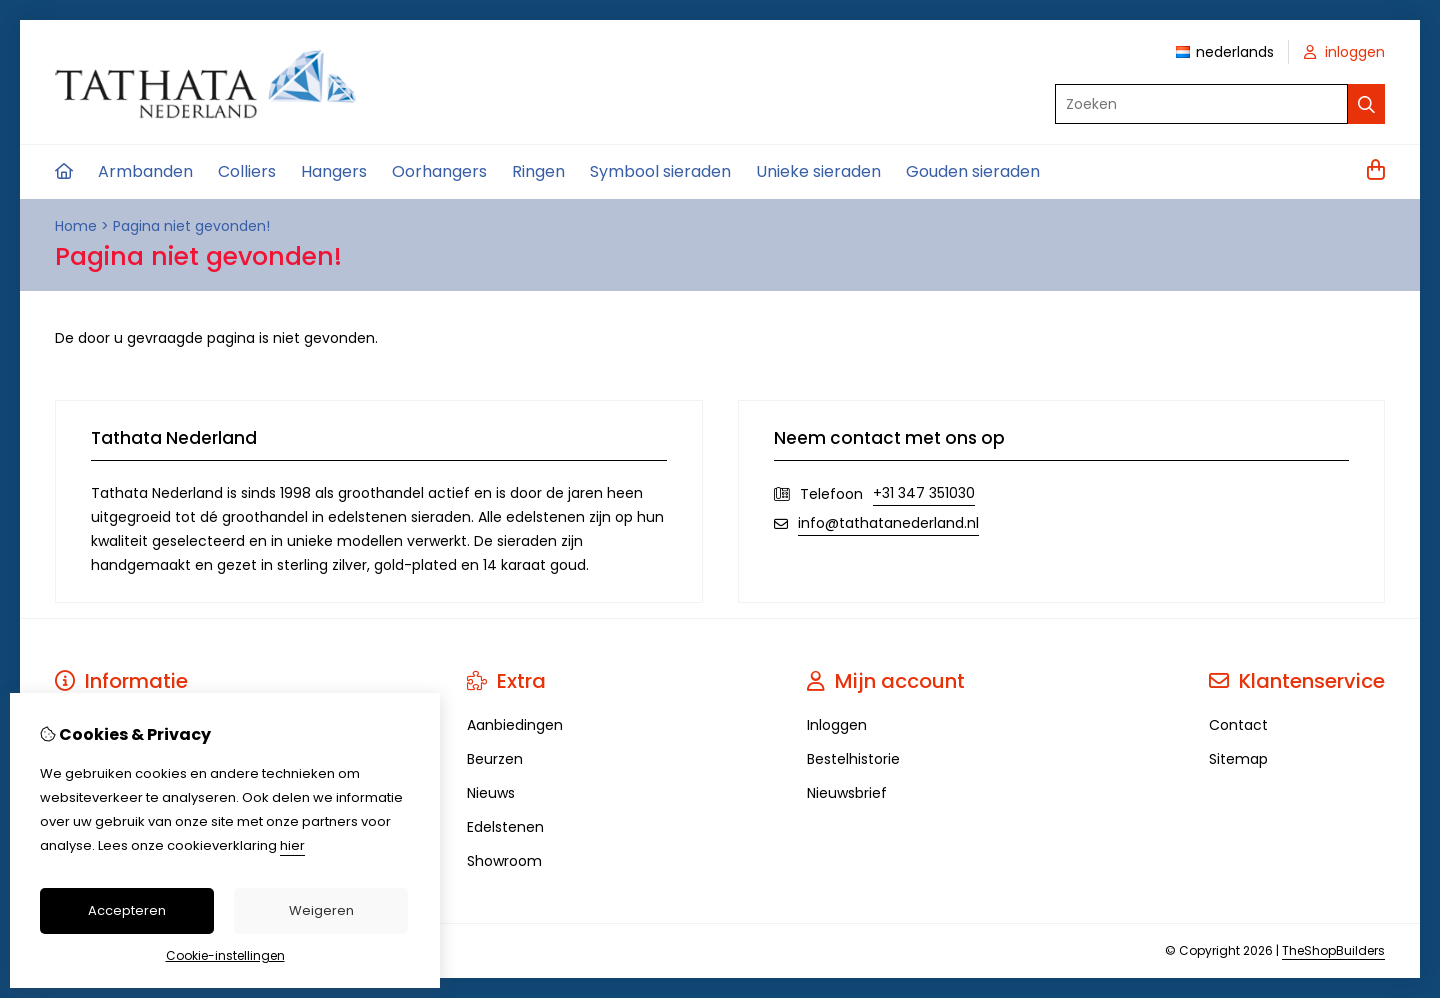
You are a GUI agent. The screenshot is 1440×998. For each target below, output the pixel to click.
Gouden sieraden (973, 171)
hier (292, 845)
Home (76, 226)
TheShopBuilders (1333, 950)
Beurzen (495, 759)
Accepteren (127, 910)
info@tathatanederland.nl (888, 523)
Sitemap (1238, 759)
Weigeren (321, 910)
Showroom (504, 861)
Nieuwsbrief (847, 793)
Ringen (538, 171)
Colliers (247, 171)
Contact (1238, 725)
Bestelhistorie (853, 759)
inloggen (1344, 52)
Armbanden (145, 171)
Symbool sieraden (660, 171)
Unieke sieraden (818, 171)
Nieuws (491, 793)
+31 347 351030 (924, 493)
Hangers (334, 171)
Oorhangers (439, 171)
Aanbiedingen (515, 725)
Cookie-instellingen (225, 955)
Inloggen (837, 725)
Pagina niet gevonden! (191, 226)
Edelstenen (505, 827)
